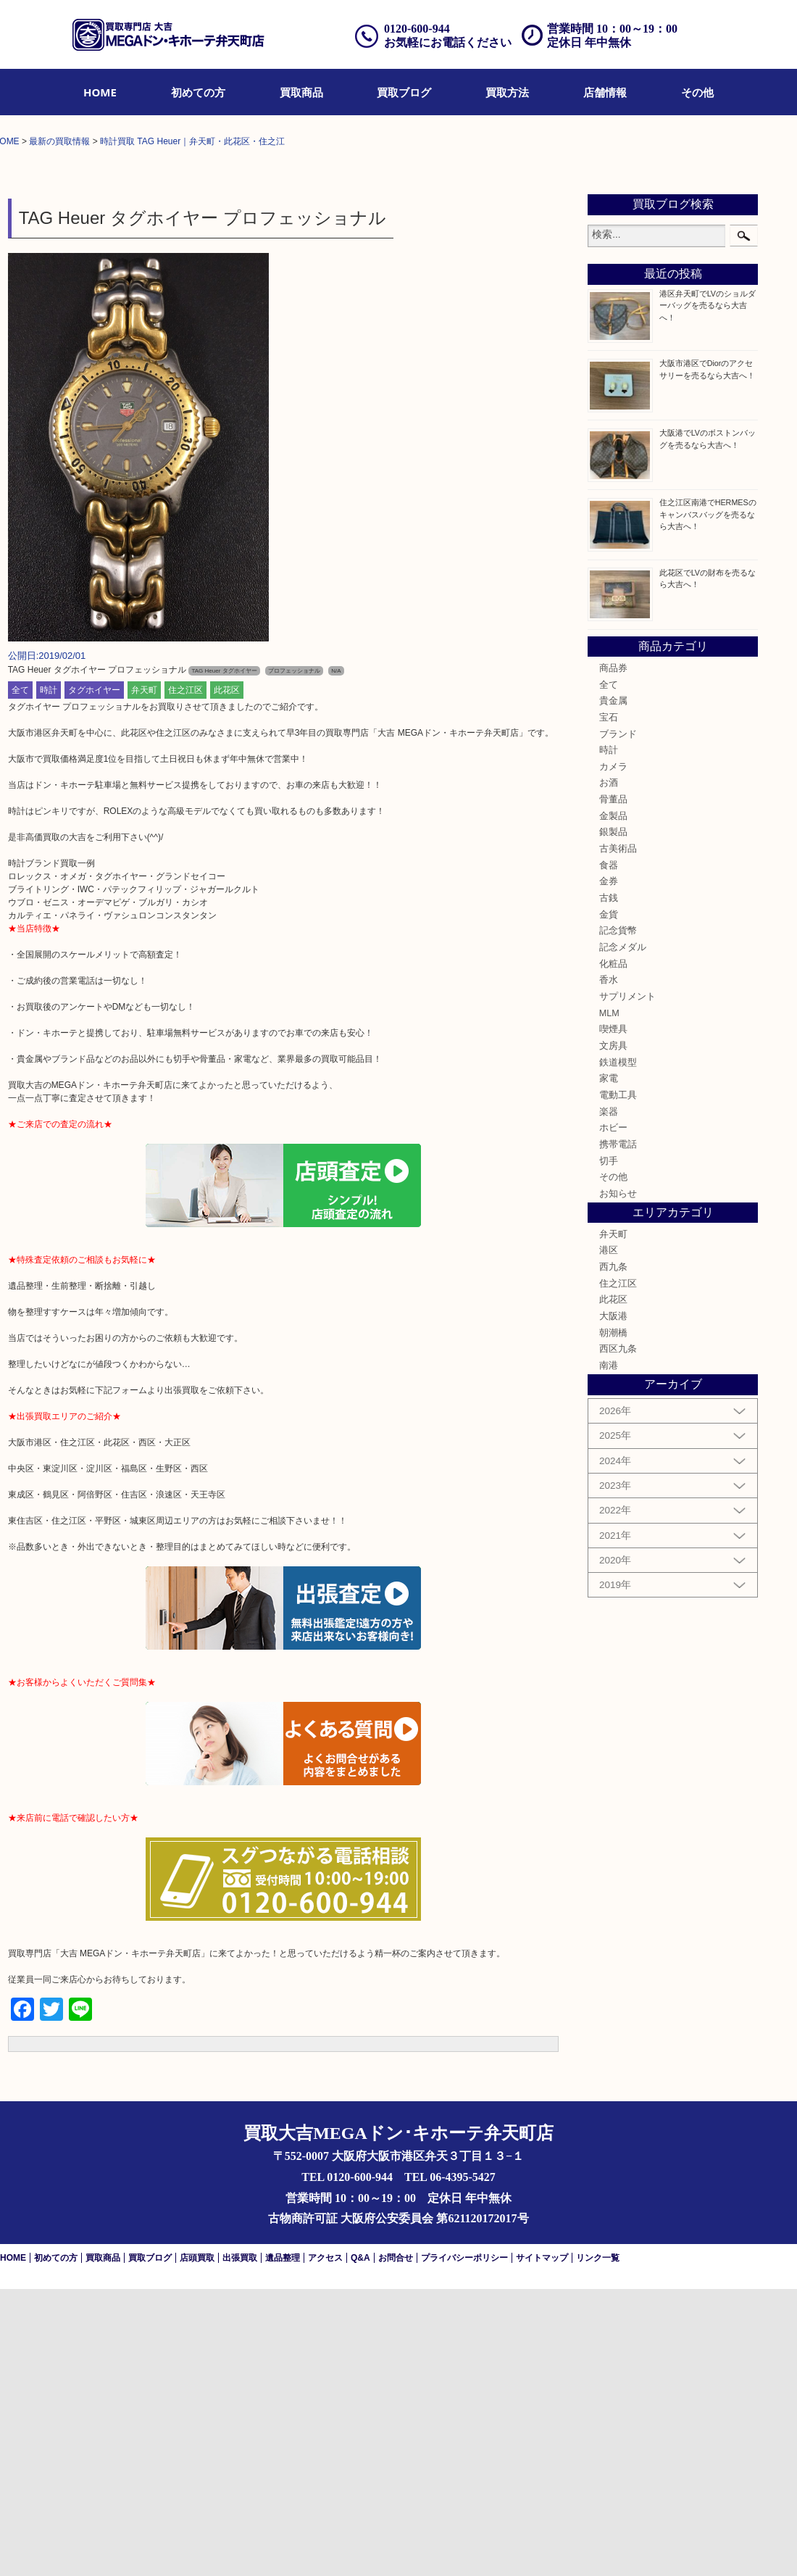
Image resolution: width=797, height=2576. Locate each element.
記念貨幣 (618, 1218)
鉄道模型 (618, 1349)
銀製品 (613, 1119)
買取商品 (301, 92)
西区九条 (618, 1636)
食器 (608, 1152)
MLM (609, 1300)
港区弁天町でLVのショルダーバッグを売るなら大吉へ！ (707, 592)
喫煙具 (613, 1316)
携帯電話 (618, 1431)
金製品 (613, 1103)
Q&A (360, 2545)
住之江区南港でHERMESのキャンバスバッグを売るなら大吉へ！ (707, 801)
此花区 (227, 977)
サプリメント (627, 1284)
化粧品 (613, 1251)
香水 (608, 1267)
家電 (608, 1365)
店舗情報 (605, 92)
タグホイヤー (94, 977)
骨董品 (613, 1086)
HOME (100, 92)
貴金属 (613, 988)
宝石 (608, 1005)
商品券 (613, 955)
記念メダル (622, 1234)
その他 (697, 92)
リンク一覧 (597, 2545)
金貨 (608, 1202)
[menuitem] (100, 92)
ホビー (613, 1415)
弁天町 (144, 977)
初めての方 (198, 92)
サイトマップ (542, 2545)
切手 (608, 1447)
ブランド (618, 1020)
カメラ (613, 1054)
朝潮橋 (613, 1620)
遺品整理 (282, 2545)
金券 (608, 1168)
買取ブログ (404, 92)
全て (20, 977)
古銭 (608, 1185)
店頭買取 (197, 2545)
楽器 (608, 1398)
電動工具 (618, 1382)
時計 (48, 977)
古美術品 (618, 1136)
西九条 (613, 1554)
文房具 (613, 1333)
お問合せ (395, 2545)
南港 (608, 1653)
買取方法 (507, 92)
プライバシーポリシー (464, 2545)
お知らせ (618, 1481)
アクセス (325, 2545)
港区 (608, 1537)
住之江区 (185, 977)
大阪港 (613, 1603)
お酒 (608, 1070)
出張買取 (239, 2545)
